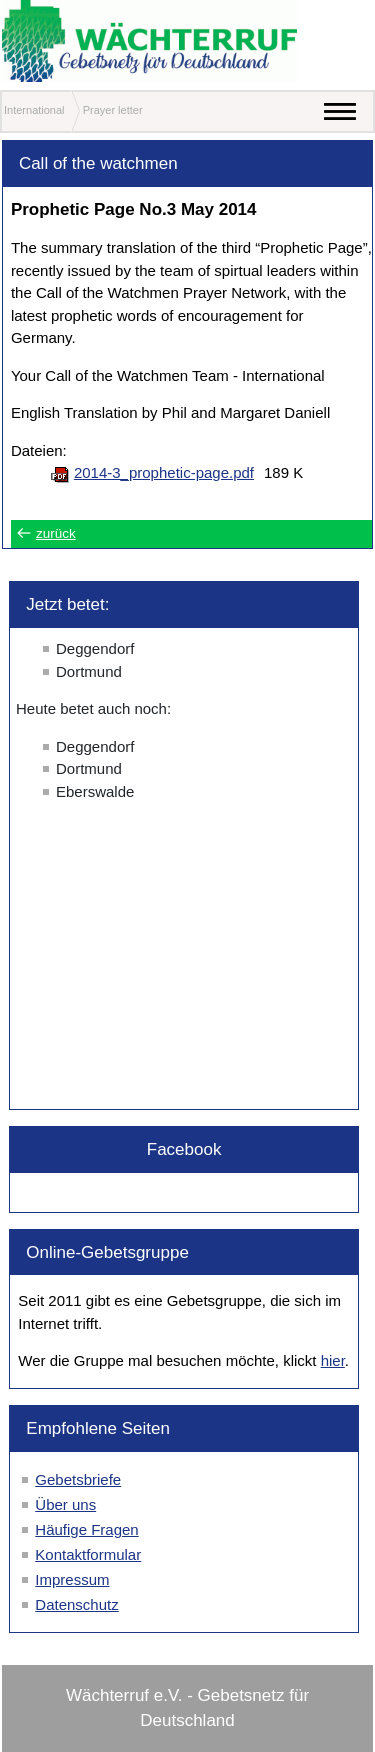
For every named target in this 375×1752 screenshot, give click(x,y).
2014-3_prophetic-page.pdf (164, 472)
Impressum (72, 1579)
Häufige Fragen (86, 1529)
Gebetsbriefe (78, 1479)
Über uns (65, 1504)
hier (333, 1360)
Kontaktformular (88, 1554)
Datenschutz (76, 1604)
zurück (56, 533)
